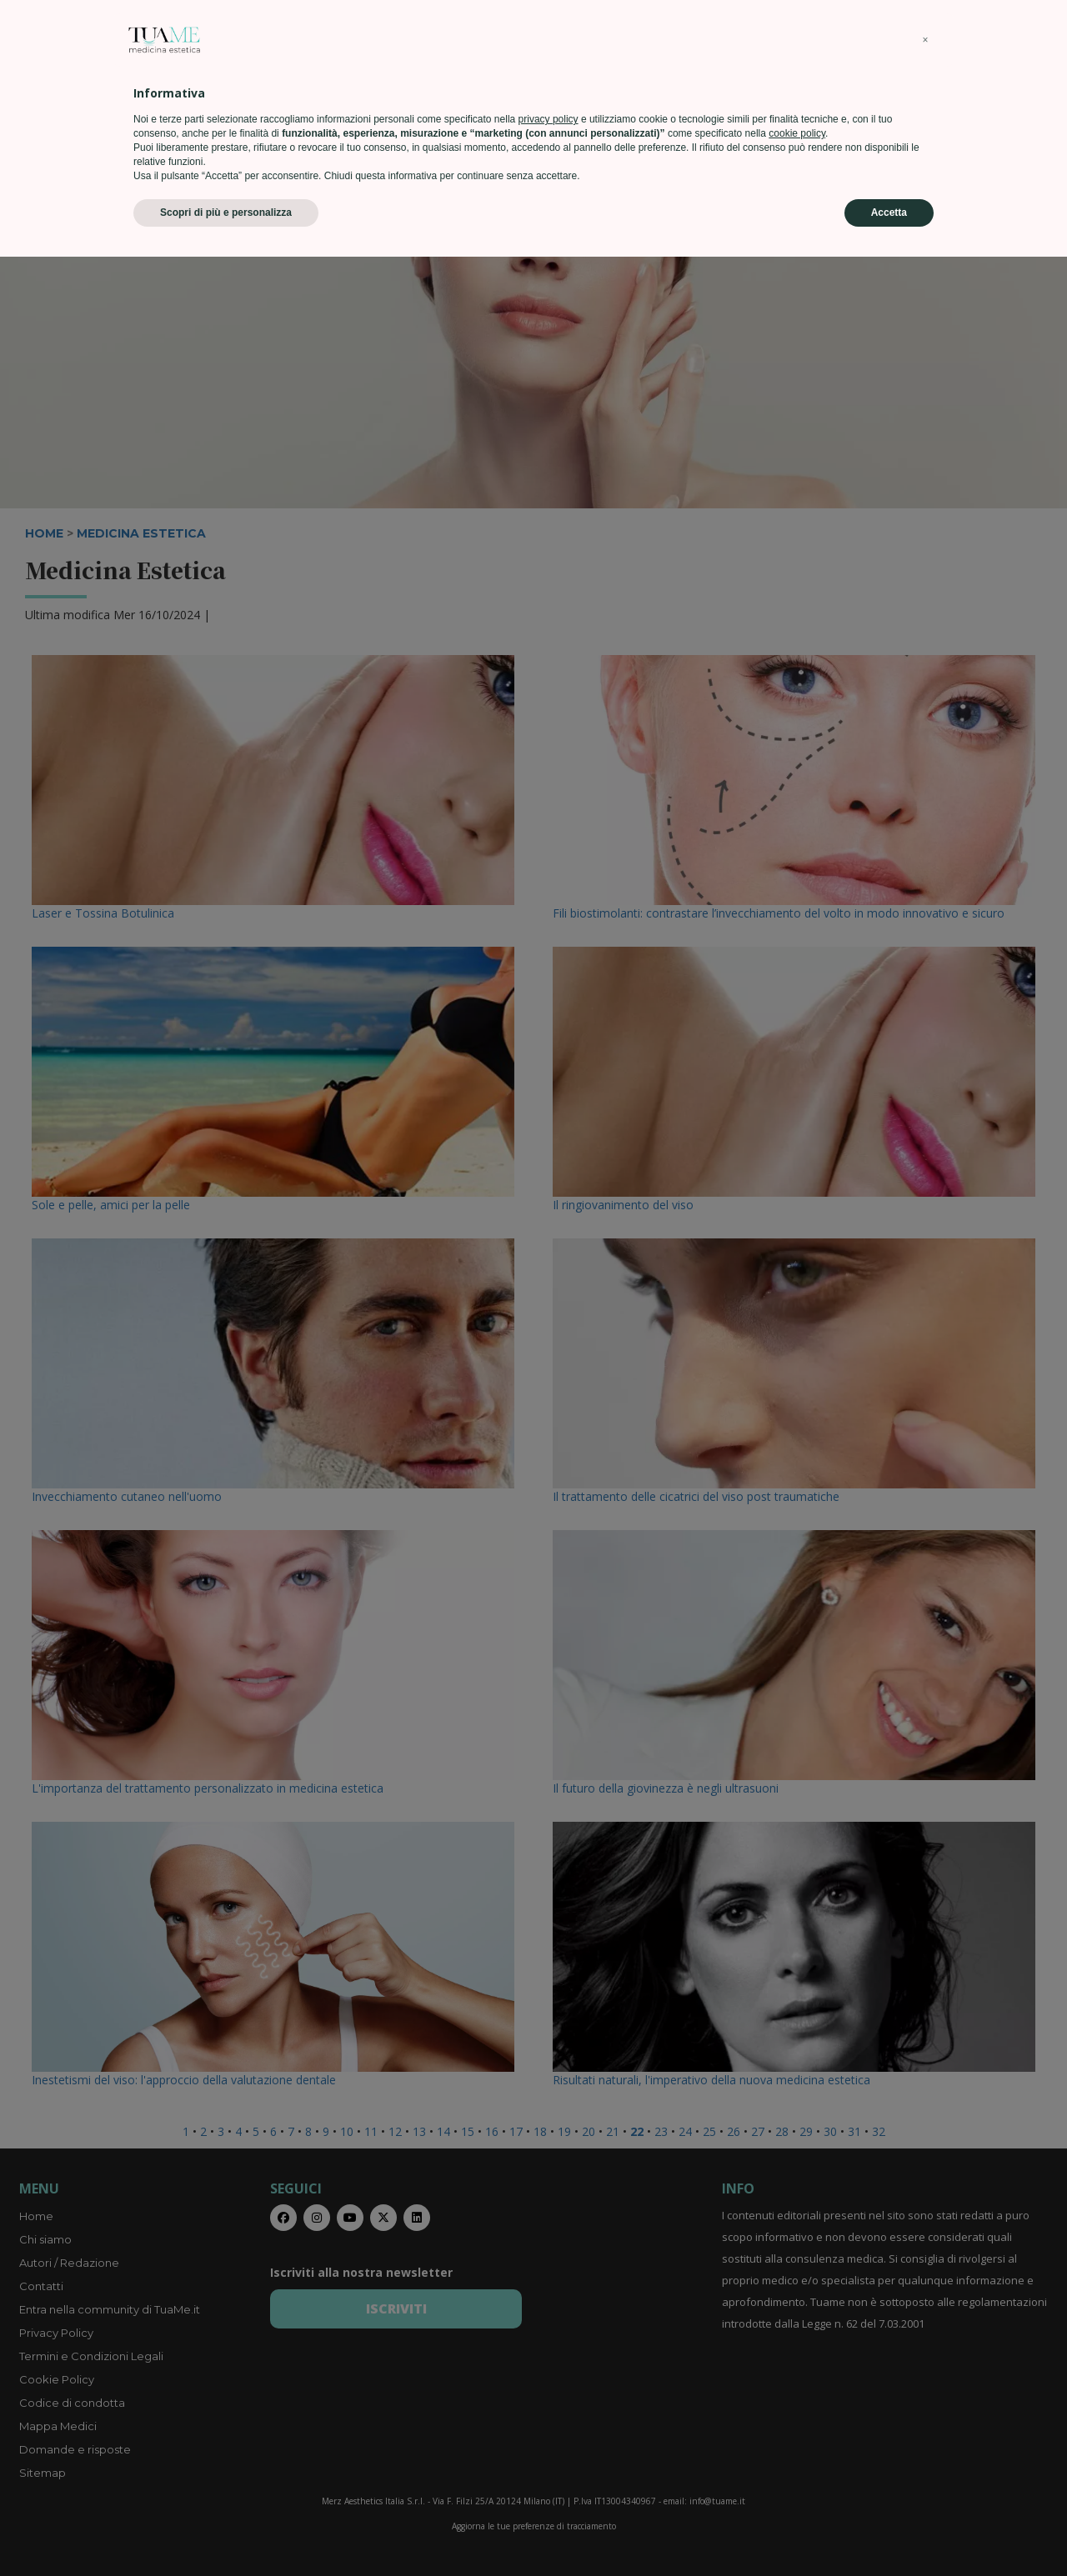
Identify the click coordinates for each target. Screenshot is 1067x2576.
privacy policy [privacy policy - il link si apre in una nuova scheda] (548, 2438)
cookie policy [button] (797, 2452)
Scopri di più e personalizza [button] (226, 2532)
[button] (925, 2359)
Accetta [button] (889, 2532)
